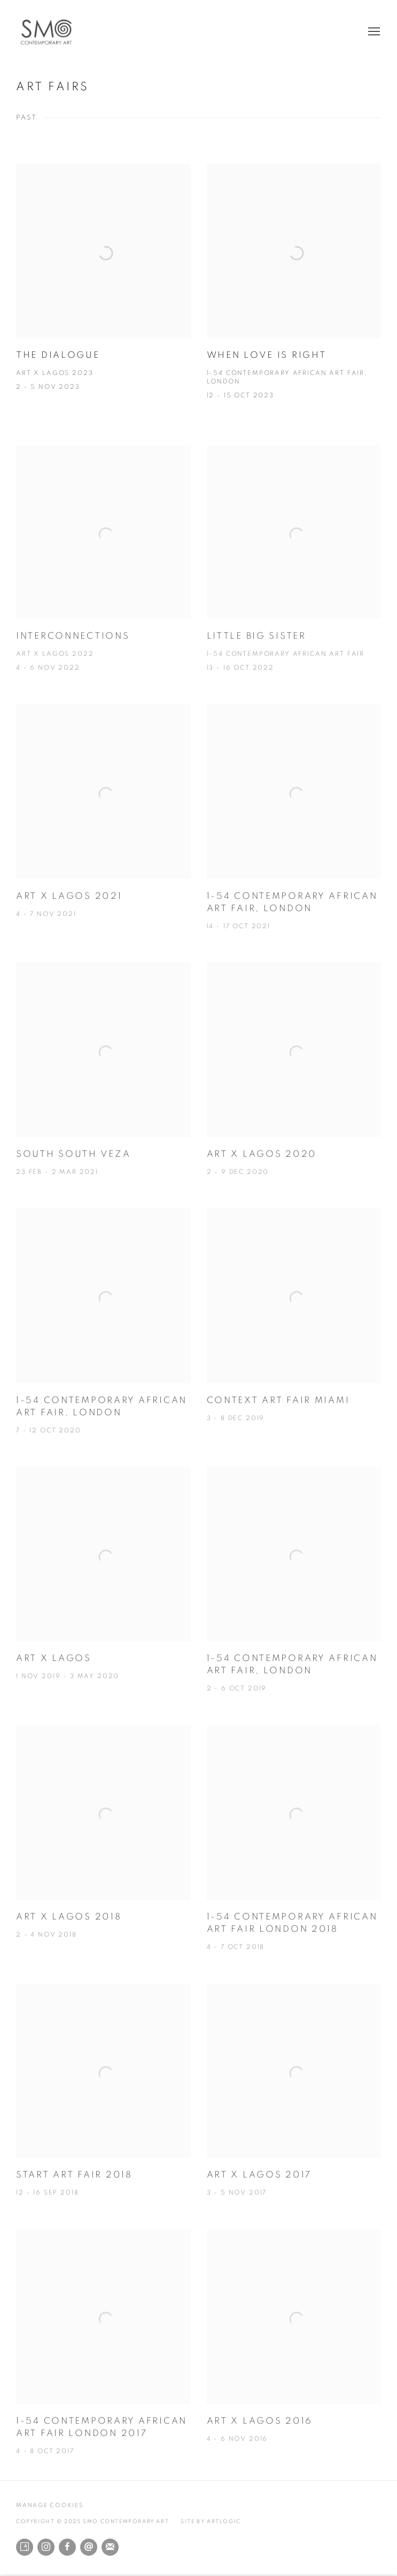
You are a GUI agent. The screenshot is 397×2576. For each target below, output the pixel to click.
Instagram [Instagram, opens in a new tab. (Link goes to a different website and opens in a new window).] (46, 2547)
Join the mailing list (110, 2547)
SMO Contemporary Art (53, 32)
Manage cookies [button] (49, 2505)
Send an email (88, 2547)
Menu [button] (373, 32)
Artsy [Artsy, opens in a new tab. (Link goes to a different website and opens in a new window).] (24, 2547)
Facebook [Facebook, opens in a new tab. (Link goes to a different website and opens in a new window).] (67, 2547)
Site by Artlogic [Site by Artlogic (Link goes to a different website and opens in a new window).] (211, 2521)
